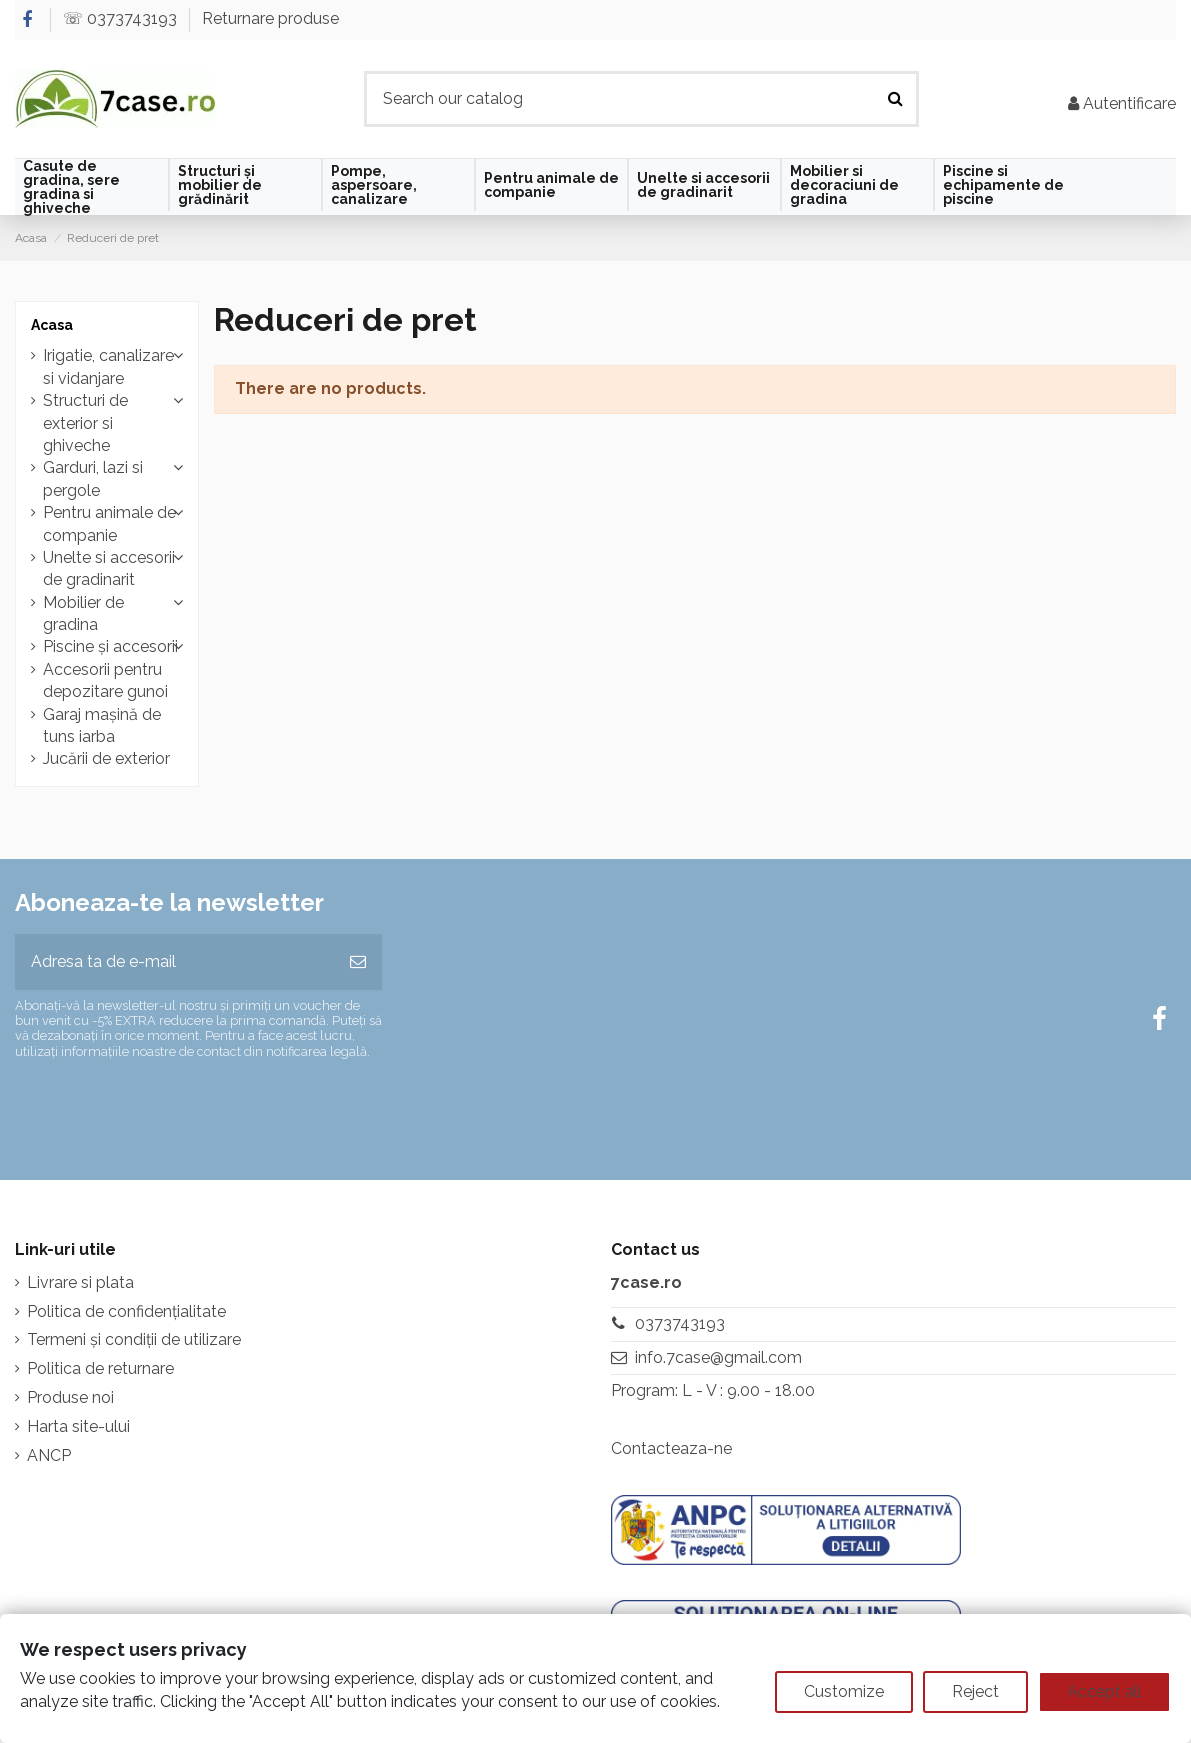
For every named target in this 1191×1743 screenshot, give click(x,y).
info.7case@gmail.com (718, 1357)
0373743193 (680, 1323)
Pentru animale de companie (109, 523)
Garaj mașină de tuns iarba (102, 725)
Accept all (1104, 1691)
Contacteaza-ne (671, 1448)
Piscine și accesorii (110, 646)
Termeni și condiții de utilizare (134, 1339)
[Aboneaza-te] (358, 962)
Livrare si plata (80, 1282)
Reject (975, 1691)
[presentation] (182, 1111)
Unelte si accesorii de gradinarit (109, 568)
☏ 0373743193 (122, 18)
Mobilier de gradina (83, 613)
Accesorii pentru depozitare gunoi (105, 680)
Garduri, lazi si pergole (93, 478)
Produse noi (70, 1397)
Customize (844, 1691)
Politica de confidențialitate (126, 1311)
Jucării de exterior (106, 758)
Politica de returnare (100, 1368)
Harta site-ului (78, 1426)
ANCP (49, 1455)
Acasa (52, 325)
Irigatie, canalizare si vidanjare (108, 366)
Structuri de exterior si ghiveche (85, 423)
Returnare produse (270, 18)
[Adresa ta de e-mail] (174, 962)
